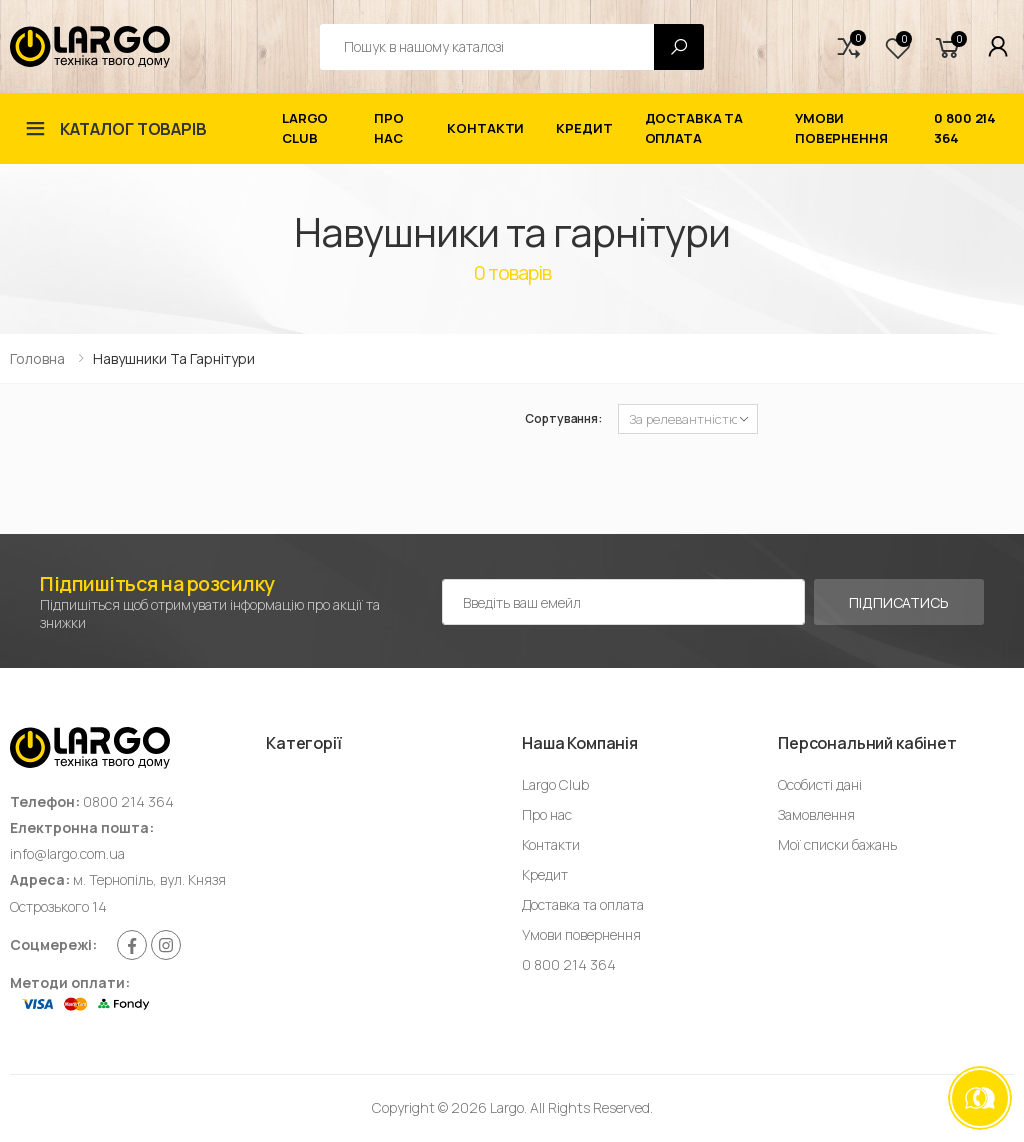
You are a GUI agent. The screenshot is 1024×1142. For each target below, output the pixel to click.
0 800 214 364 (965, 128)
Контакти (485, 128)
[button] (849, 46)
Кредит (584, 128)
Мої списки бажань (837, 844)
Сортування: (563, 418)
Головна (37, 358)
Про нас (389, 128)
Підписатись (898, 602)
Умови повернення (841, 128)
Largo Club (305, 128)
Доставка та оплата (694, 128)
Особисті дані (820, 784)
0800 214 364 (128, 801)
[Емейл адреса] (623, 602)
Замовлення (816, 814)
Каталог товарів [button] (133, 129)
